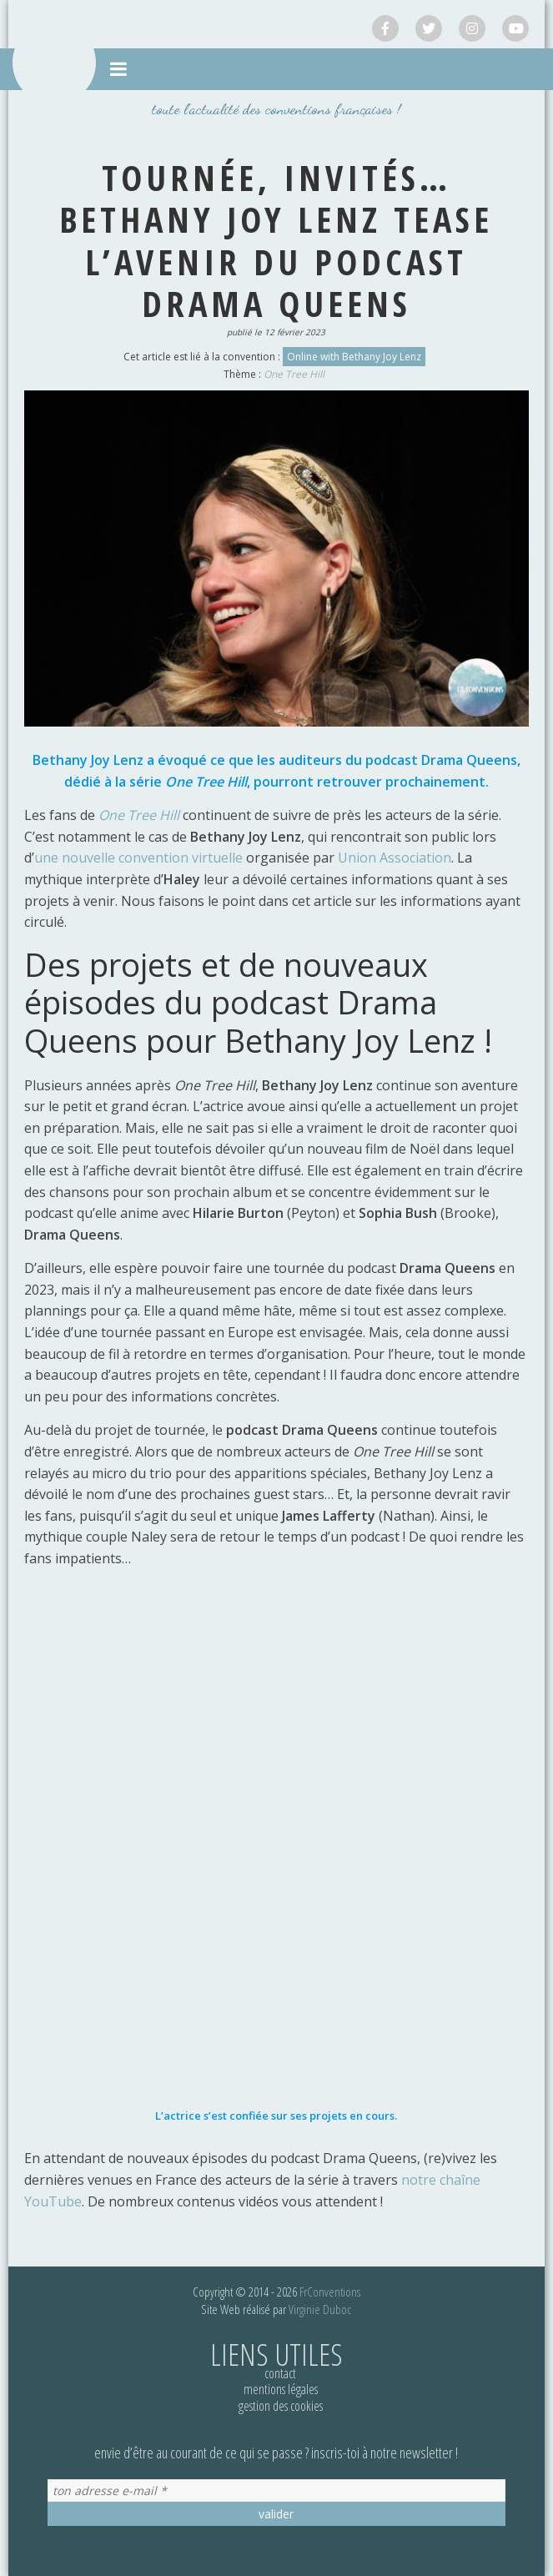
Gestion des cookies (281, 2406)
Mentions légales (281, 2389)
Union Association (394, 857)
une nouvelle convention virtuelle (138, 857)
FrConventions (329, 2291)
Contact (280, 2373)
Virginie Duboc (320, 2309)
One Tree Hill (294, 374)
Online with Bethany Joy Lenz (354, 357)
